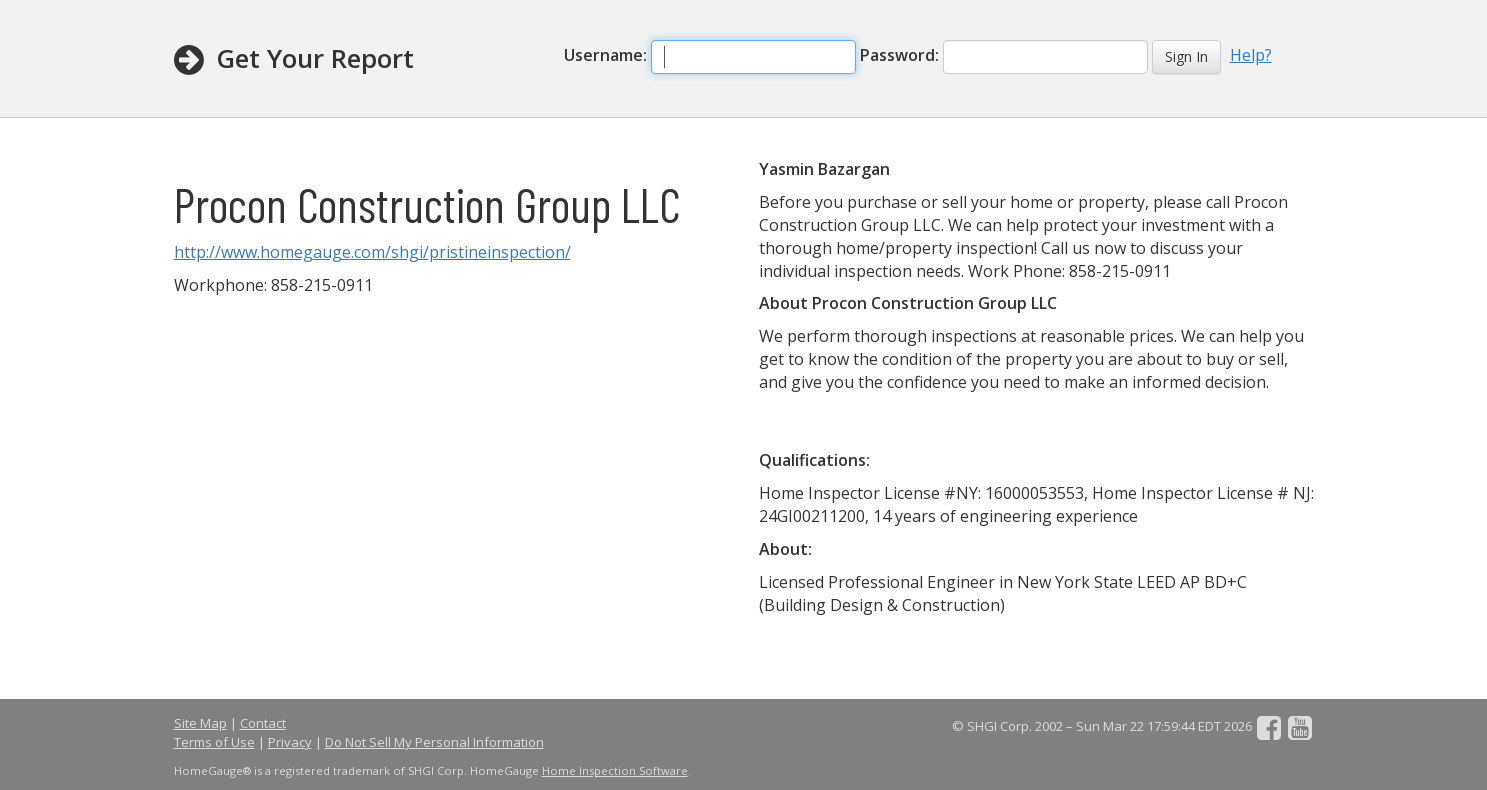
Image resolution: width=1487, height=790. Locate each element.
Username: (605, 55)
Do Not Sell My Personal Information (434, 742)
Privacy (290, 742)
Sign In (1186, 56)
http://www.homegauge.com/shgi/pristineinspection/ (372, 252)
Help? (1251, 55)
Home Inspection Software (615, 770)
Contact (263, 723)
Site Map (200, 723)
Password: (899, 55)
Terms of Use (214, 742)
